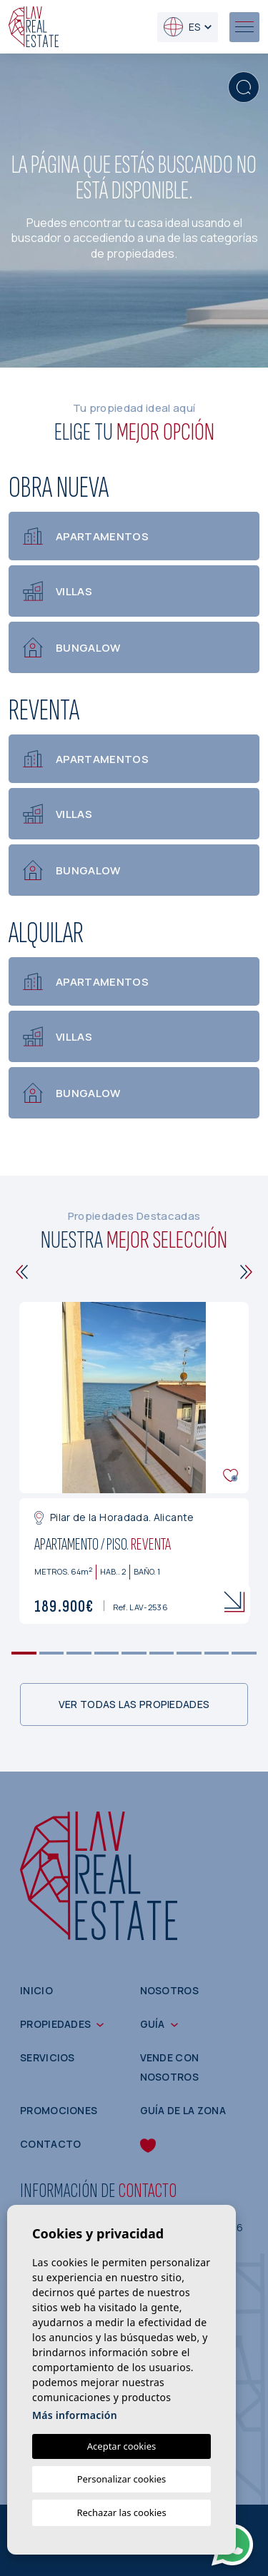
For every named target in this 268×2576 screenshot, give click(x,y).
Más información (74, 2415)
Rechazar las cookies (121, 2512)
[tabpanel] (134, 1463)
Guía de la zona (183, 2110)
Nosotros (169, 1990)
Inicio (36, 1990)
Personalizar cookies (122, 2479)
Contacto (50, 2144)
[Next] (246, 1272)
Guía (152, 2024)
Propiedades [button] (55, 2024)
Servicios (47, 2057)
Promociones (58, 2110)
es (182, 26)
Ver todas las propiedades (134, 1704)
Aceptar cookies (121, 2446)
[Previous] (21, 1272)
